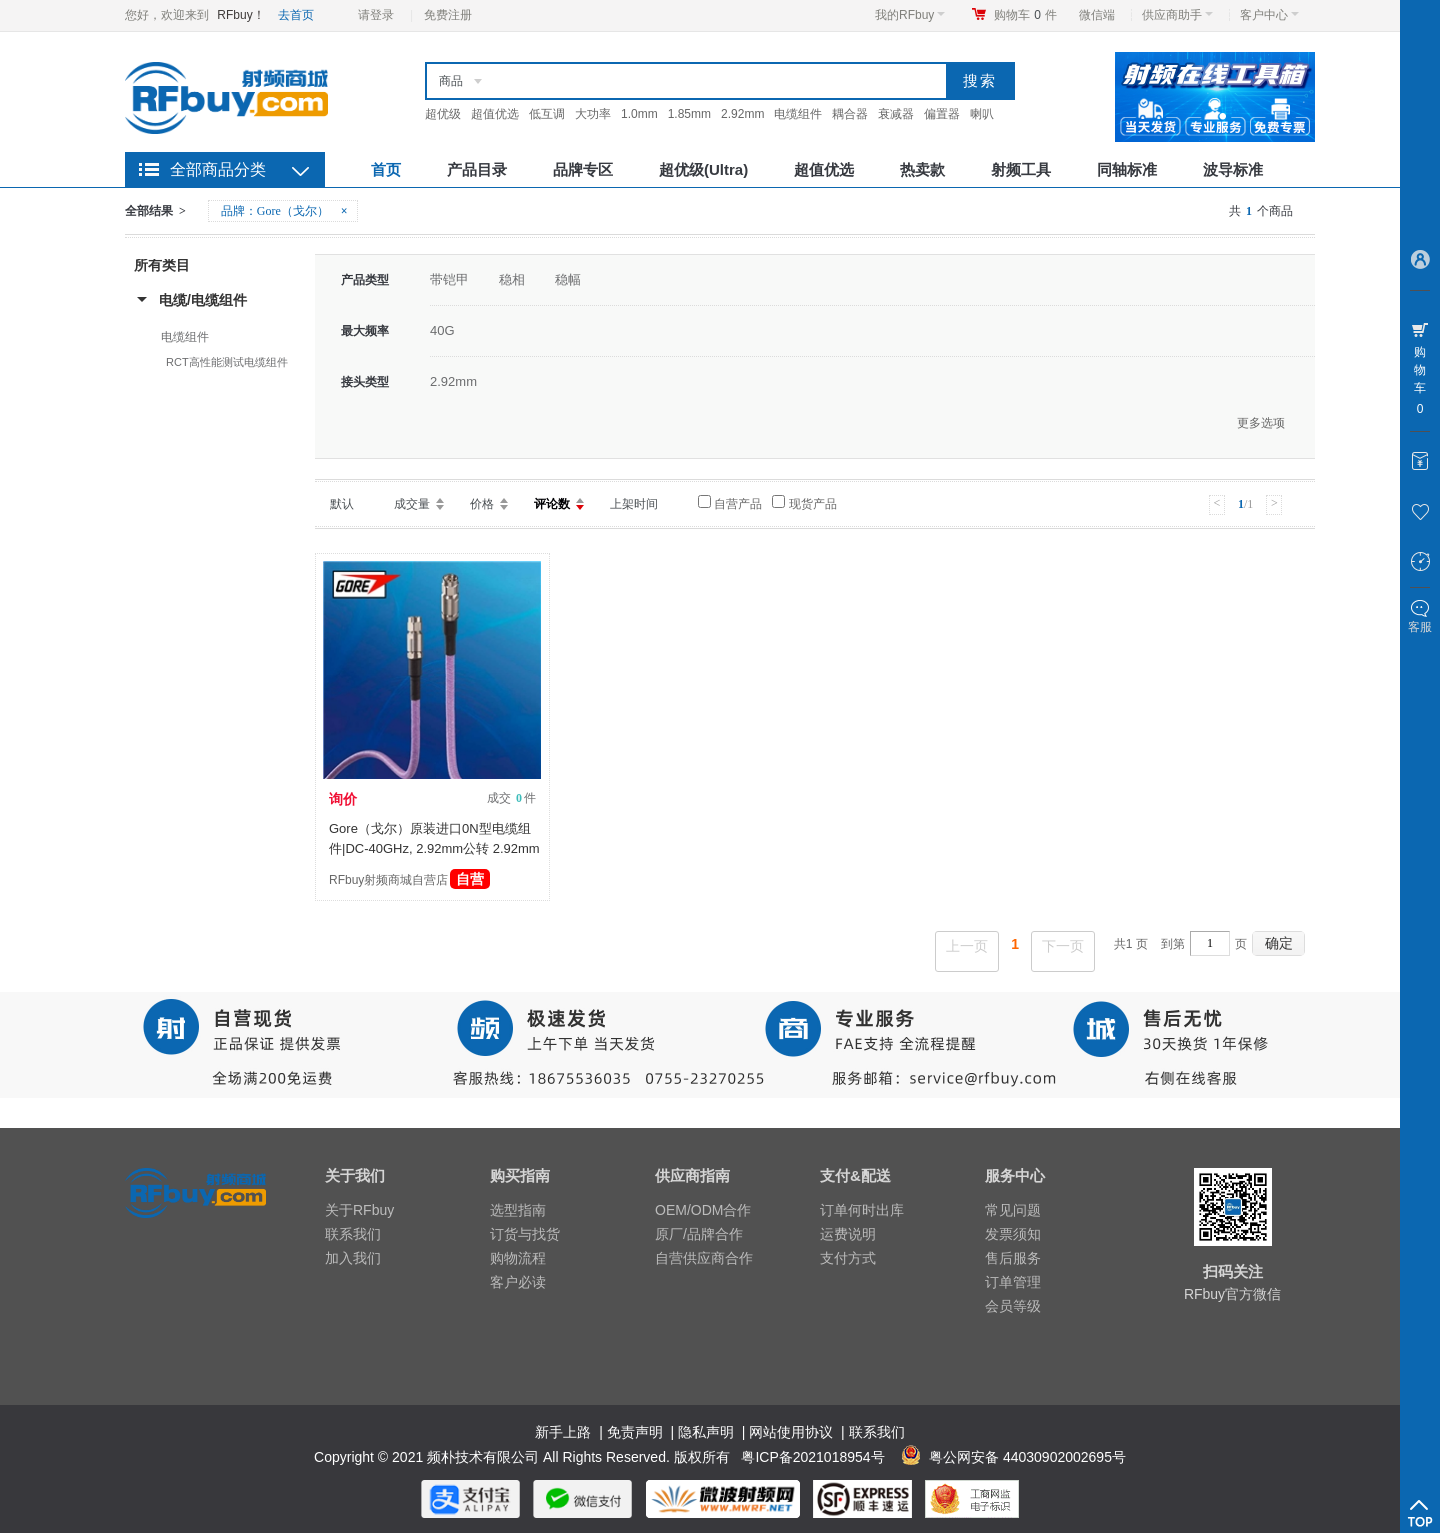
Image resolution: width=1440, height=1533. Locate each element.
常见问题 (1013, 1210)
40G (442, 330)
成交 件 (511, 798)
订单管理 (1013, 1282)
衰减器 (896, 114)
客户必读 (518, 1282)
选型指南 (518, 1210)
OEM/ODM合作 (703, 1210)
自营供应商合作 (704, 1258)
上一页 (967, 946)
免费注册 (448, 15)
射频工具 (1021, 169)
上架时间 (634, 504)
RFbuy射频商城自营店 (409, 880)
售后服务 (1013, 1258)
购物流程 (518, 1258)
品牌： (286, 211)
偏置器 (942, 114)
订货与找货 (525, 1234)
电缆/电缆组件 (203, 300)
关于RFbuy (359, 1210)
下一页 (1063, 946)
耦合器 (850, 114)
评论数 (552, 504)
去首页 (296, 15)
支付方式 (848, 1258)
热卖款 (922, 169)
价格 (482, 504)
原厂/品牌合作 (699, 1234)
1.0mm (639, 114)
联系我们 (353, 1234)
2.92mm (742, 114)
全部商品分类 (218, 169)
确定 (1279, 943)
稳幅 (568, 279)
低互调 (547, 114)
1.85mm (689, 114)
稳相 (512, 279)
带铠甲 (449, 279)
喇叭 (982, 114)
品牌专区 (583, 169)
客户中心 (1269, 15)
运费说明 (848, 1234)
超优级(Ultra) (703, 169)
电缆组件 (798, 114)
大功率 (593, 114)
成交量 (412, 504)
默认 (342, 504)
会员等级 (1013, 1306)
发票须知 (1013, 1234)
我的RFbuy (910, 15)
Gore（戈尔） (293, 211)
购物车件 (1025, 15)
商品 (451, 81)
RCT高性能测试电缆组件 (227, 362)
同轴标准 (1127, 169)
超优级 (443, 114)
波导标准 (1233, 169)
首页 (386, 169)
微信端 (1097, 15)
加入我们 (353, 1258)
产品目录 (477, 169)
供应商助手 (1177, 15)
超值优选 (495, 114)
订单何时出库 (862, 1210)
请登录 (376, 15)
